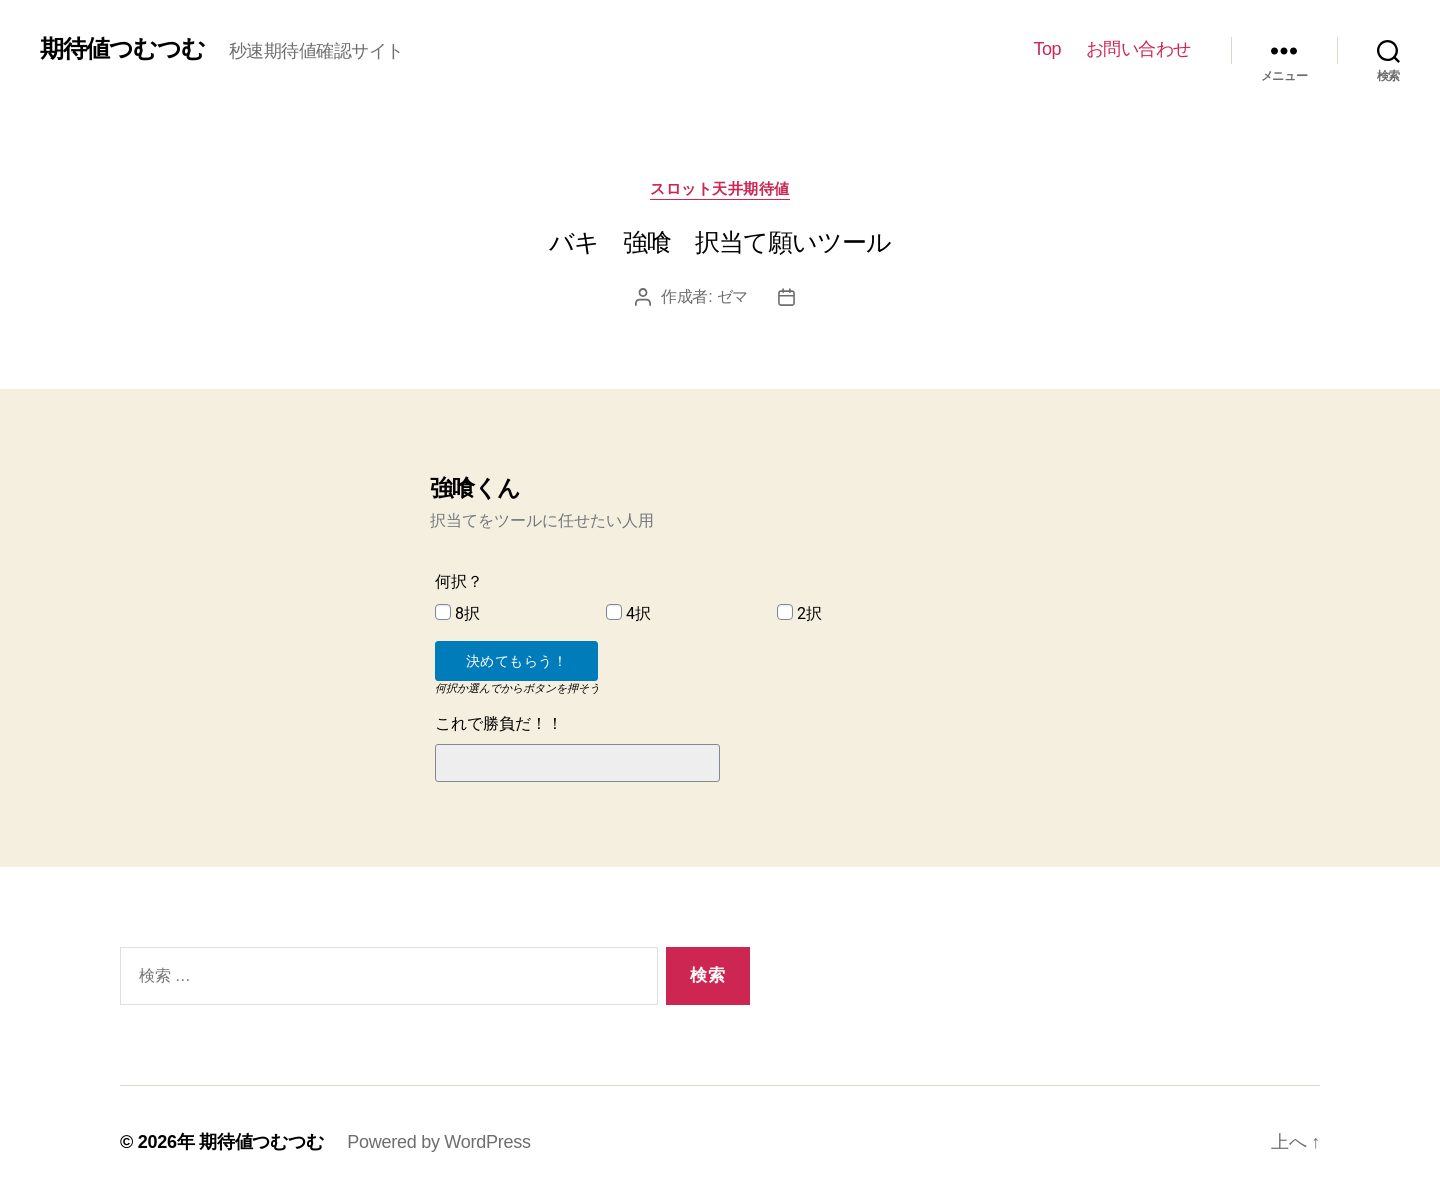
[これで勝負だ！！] (577, 763)
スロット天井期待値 (720, 188)
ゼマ (732, 296)
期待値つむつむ (122, 49)
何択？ (459, 581)
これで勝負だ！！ (499, 723)
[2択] (785, 612)
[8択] (443, 612)
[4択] (614, 612)
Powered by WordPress (438, 1142)
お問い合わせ (1138, 49)
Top (1047, 49)
